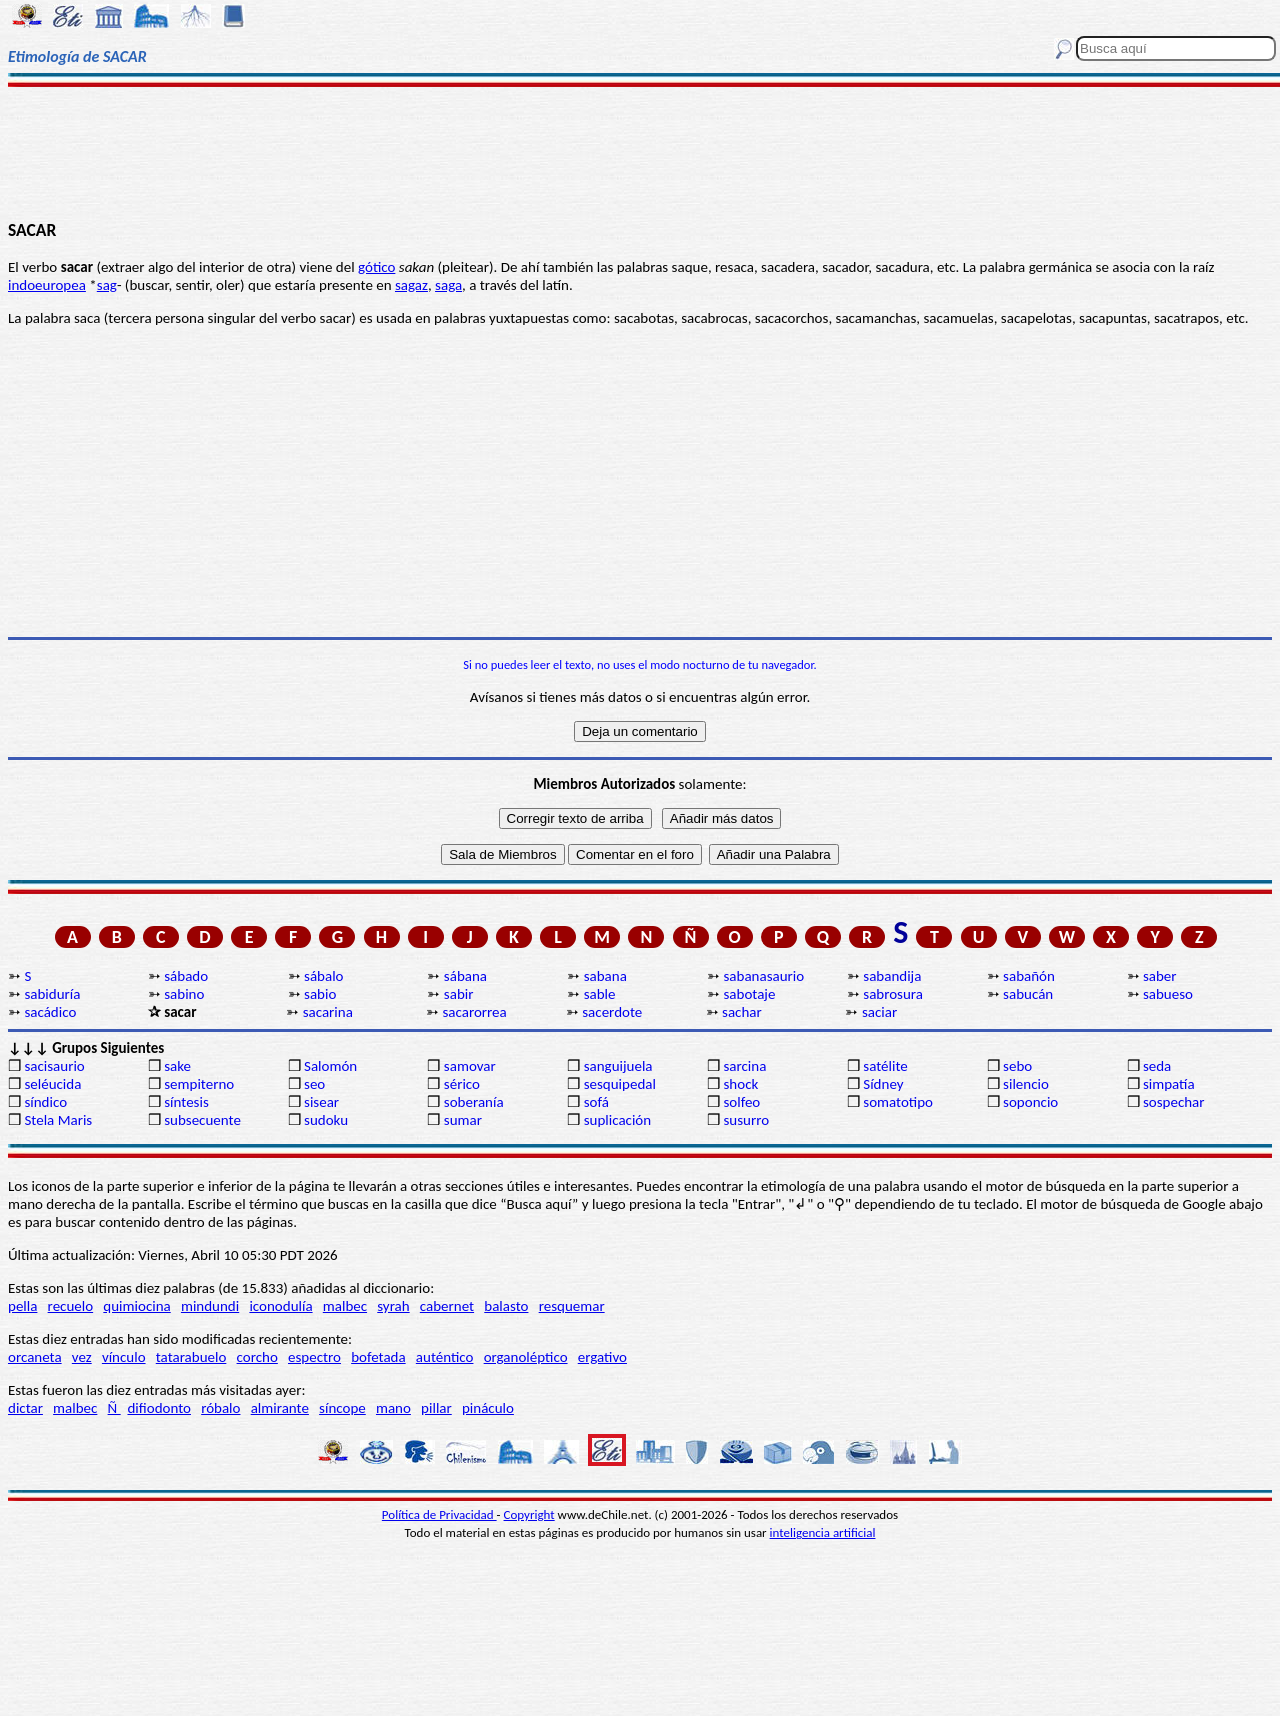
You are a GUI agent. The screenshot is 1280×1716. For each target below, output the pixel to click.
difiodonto (159, 1408)
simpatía (1169, 1084)
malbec (345, 1306)
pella (22, 1306)
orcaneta (35, 1357)
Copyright (529, 1514)
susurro (746, 1120)
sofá (596, 1102)
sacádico (50, 1012)
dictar (25, 1408)
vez (82, 1357)
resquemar (572, 1306)
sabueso (1168, 994)
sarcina (744, 1066)
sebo (1017, 1066)
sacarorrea (474, 1012)
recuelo (71, 1306)
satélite (885, 1066)
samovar (470, 1066)
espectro (314, 1357)
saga (448, 285)
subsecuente (202, 1120)
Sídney (883, 1084)
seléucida (52, 1084)
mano (393, 1408)
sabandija (892, 976)
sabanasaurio (763, 976)
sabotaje (749, 994)
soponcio (1030, 1102)
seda (1157, 1066)
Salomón (330, 1066)
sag (107, 285)
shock (740, 1084)
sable (600, 994)
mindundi (210, 1306)
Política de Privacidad (439, 1514)
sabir (459, 994)
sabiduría (52, 994)
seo (314, 1084)
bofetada (378, 1357)
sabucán (1028, 994)
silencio (1026, 1084)
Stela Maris (58, 1120)
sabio (320, 994)
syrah (393, 1306)
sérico (462, 1084)
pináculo (488, 1408)
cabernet (447, 1306)
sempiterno (199, 1084)
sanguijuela (618, 1066)
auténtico (445, 1357)
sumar (463, 1120)
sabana (605, 976)
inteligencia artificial (823, 1532)
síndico (45, 1102)
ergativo (602, 1357)
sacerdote (612, 1012)
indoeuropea (47, 285)
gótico (376, 267)
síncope (342, 1408)
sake (177, 1066)
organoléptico (526, 1357)
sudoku (326, 1120)
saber (1160, 976)
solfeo (741, 1102)
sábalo (323, 976)
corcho (257, 1357)
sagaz (411, 285)
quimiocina (136, 1306)
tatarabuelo (191, 1357)
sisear (321, 1102)
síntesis (186, 1102)
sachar (742, 1012)
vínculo (124, 1357)
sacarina (328, 1012)
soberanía (474, 1102)
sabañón (1029, 976)
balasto (506, 1306)
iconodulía (280, 1306)
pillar (436, 1408)
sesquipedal (620, 1084)
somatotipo (898, 1102)
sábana (465, 976)
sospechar (1174, 1102)
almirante (280, 1408)
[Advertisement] (640, 152)
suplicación (618, 1120)
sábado (186, 976)
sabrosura (893, 994)
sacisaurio (54, 1066)
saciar (879, 1012)
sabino (184, 994)
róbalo (220, 1408)
